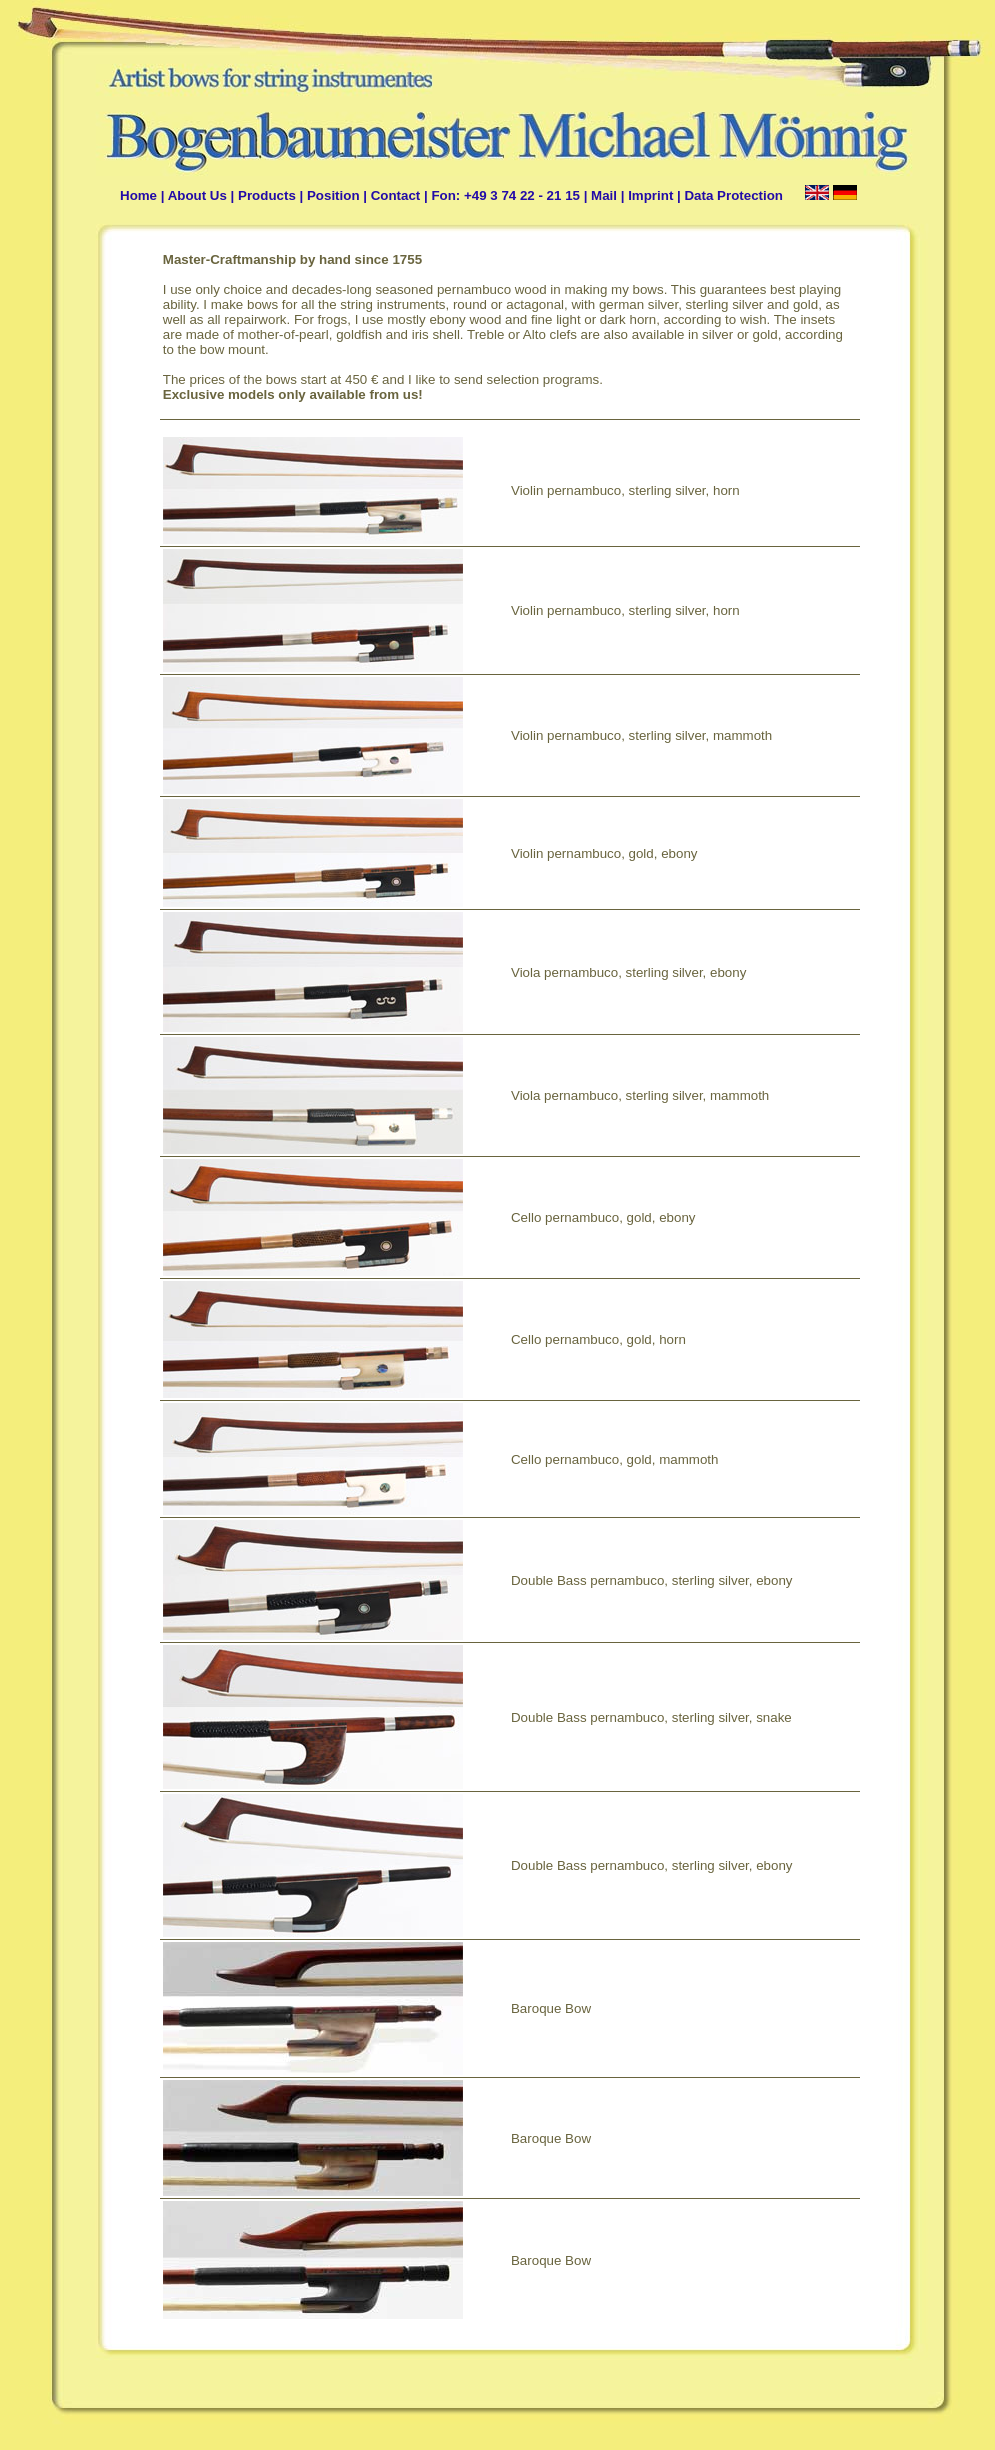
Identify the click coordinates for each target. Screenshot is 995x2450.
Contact (396, 195)
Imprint (650, 195)
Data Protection (733, 195)
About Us (197, 195)
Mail (604, 195)
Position (333, 195)
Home (138, 195)
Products (267, 195)
